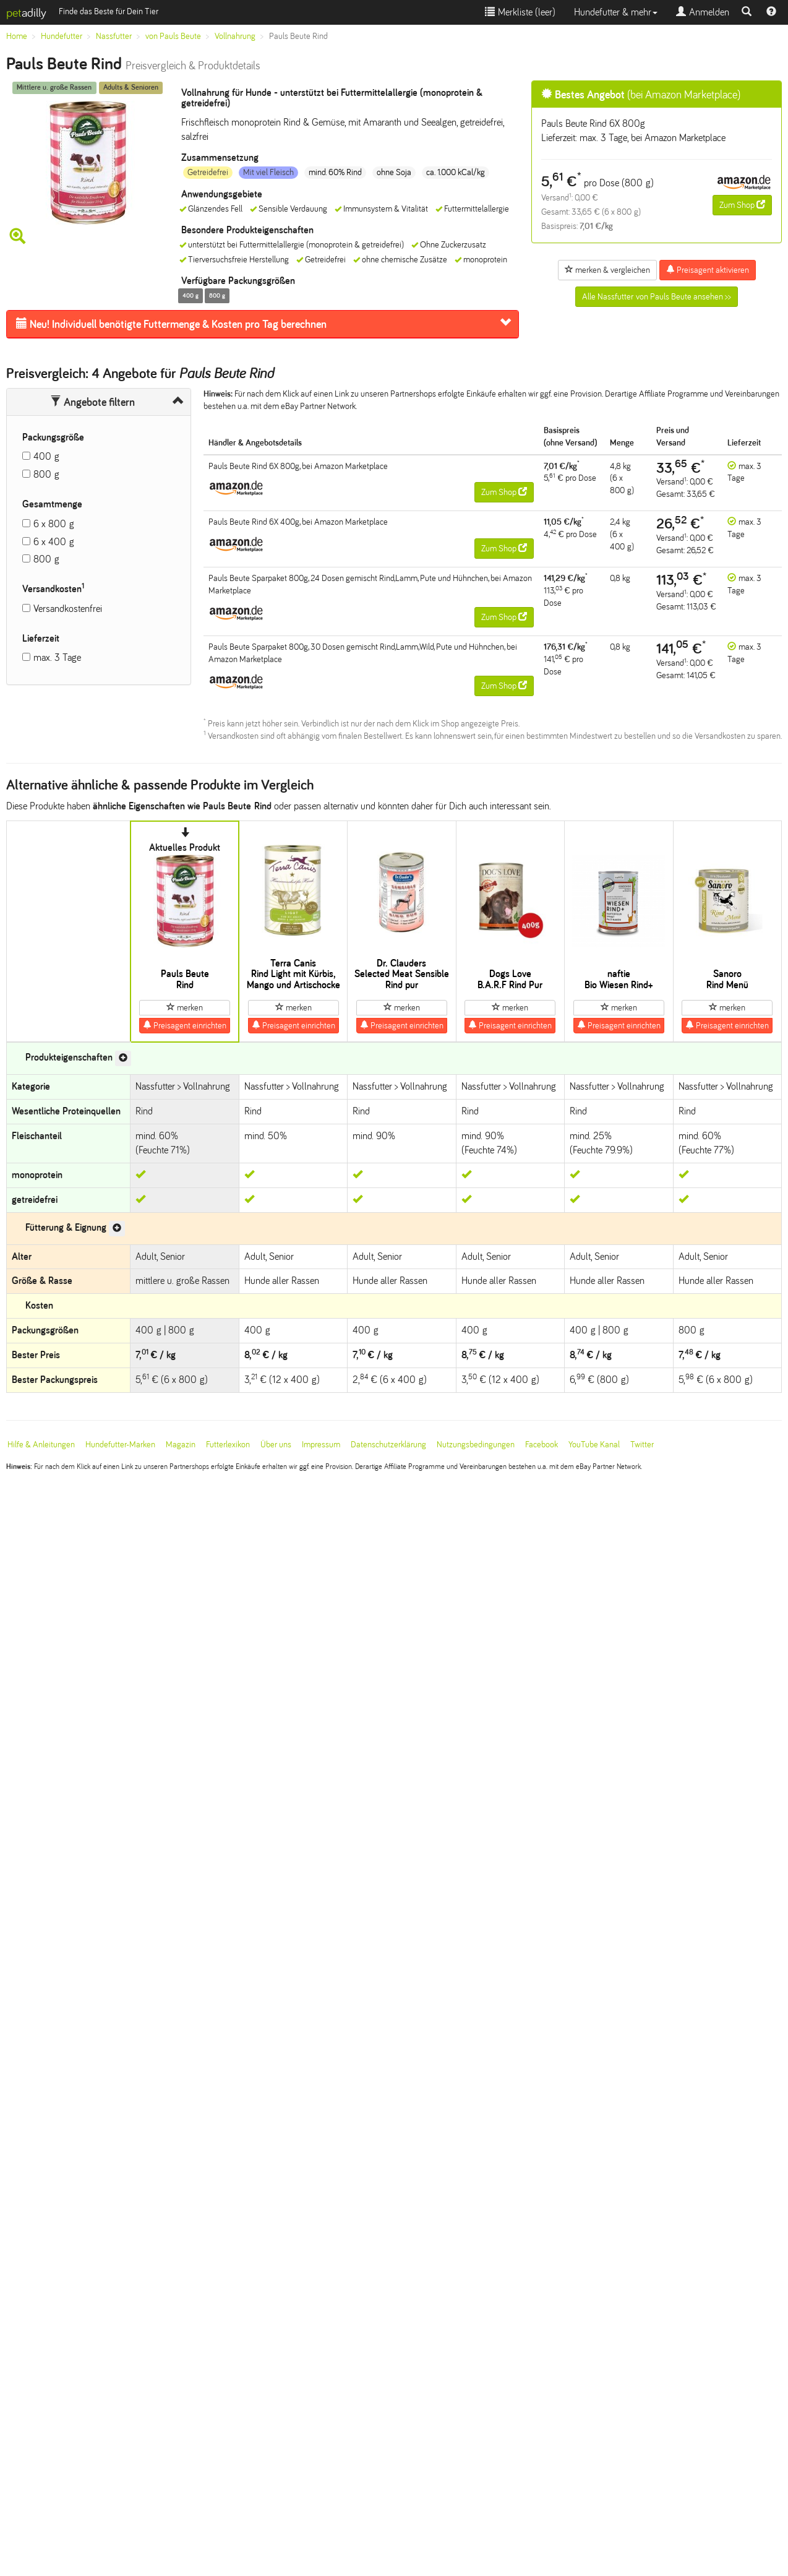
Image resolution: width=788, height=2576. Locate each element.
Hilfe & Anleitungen (41, 1444)
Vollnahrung (235, 36)
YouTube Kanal (594, 1444)
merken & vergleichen (607, 270)
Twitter (642, 1444)
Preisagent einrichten (184, 1025)
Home (16, 36)
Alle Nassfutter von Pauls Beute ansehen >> (656, 296)
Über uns (275, 1444)
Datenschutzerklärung (388, 1444)
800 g (46, 474)
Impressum (321, 1444)
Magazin (180, 1444)
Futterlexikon (228, 1444)
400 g (46, 456)
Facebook (541, 1444)
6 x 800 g (53, 524)
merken (184, 1007)
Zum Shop (742, 205)
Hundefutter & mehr (615, 12)
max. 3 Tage (57, 657)
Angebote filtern (92, 402)
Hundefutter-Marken (120, 1444)
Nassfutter (114, 36)
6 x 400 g (53, 541)
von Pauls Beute (173, 36)
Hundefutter (61, 36)
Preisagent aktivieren (707, 270)
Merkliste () (520, 12)
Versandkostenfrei (67, 608)
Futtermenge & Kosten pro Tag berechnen (171, 324)
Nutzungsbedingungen (476, 1444)
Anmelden (702, 12)
